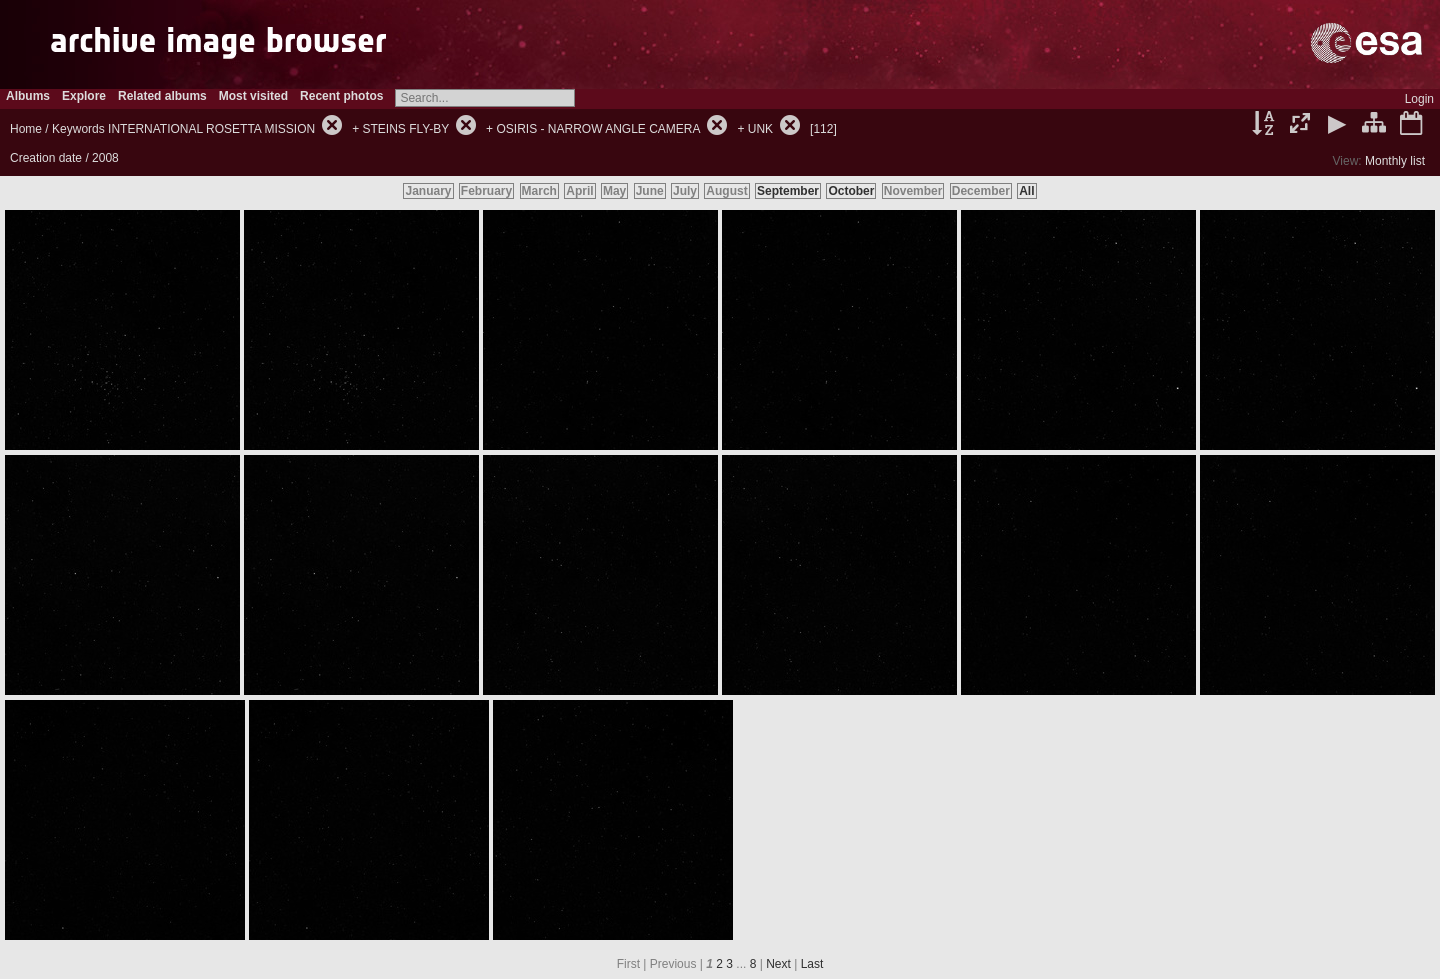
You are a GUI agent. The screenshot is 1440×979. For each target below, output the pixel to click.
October (851, 191)
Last (812, 964)
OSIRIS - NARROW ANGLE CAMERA (598, 129)
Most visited (253, 96)
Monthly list (1395, 161)
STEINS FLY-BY (405, 129)
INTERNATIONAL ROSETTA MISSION (211, 129)
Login (1419, 99)
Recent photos (341, 96)
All (1026, 191)
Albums (28, 96)
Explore (84, 96)
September (788, 191)
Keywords (78, 129)
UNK (760, 129)
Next (778, 964)
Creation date (46, 158)
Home (26, 129)
